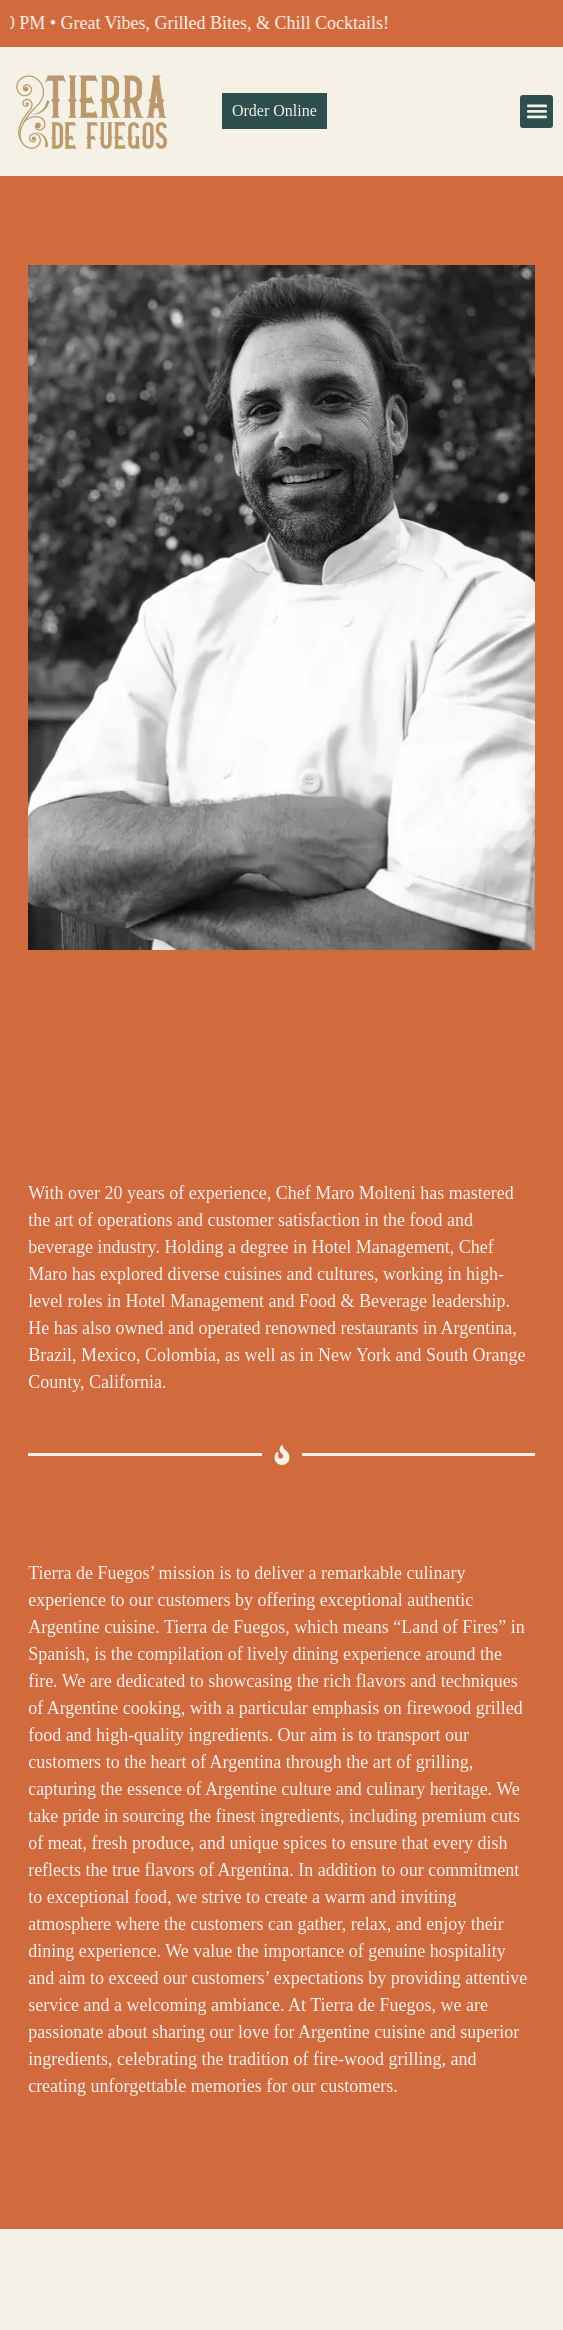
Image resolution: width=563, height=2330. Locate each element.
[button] (536, 111)
